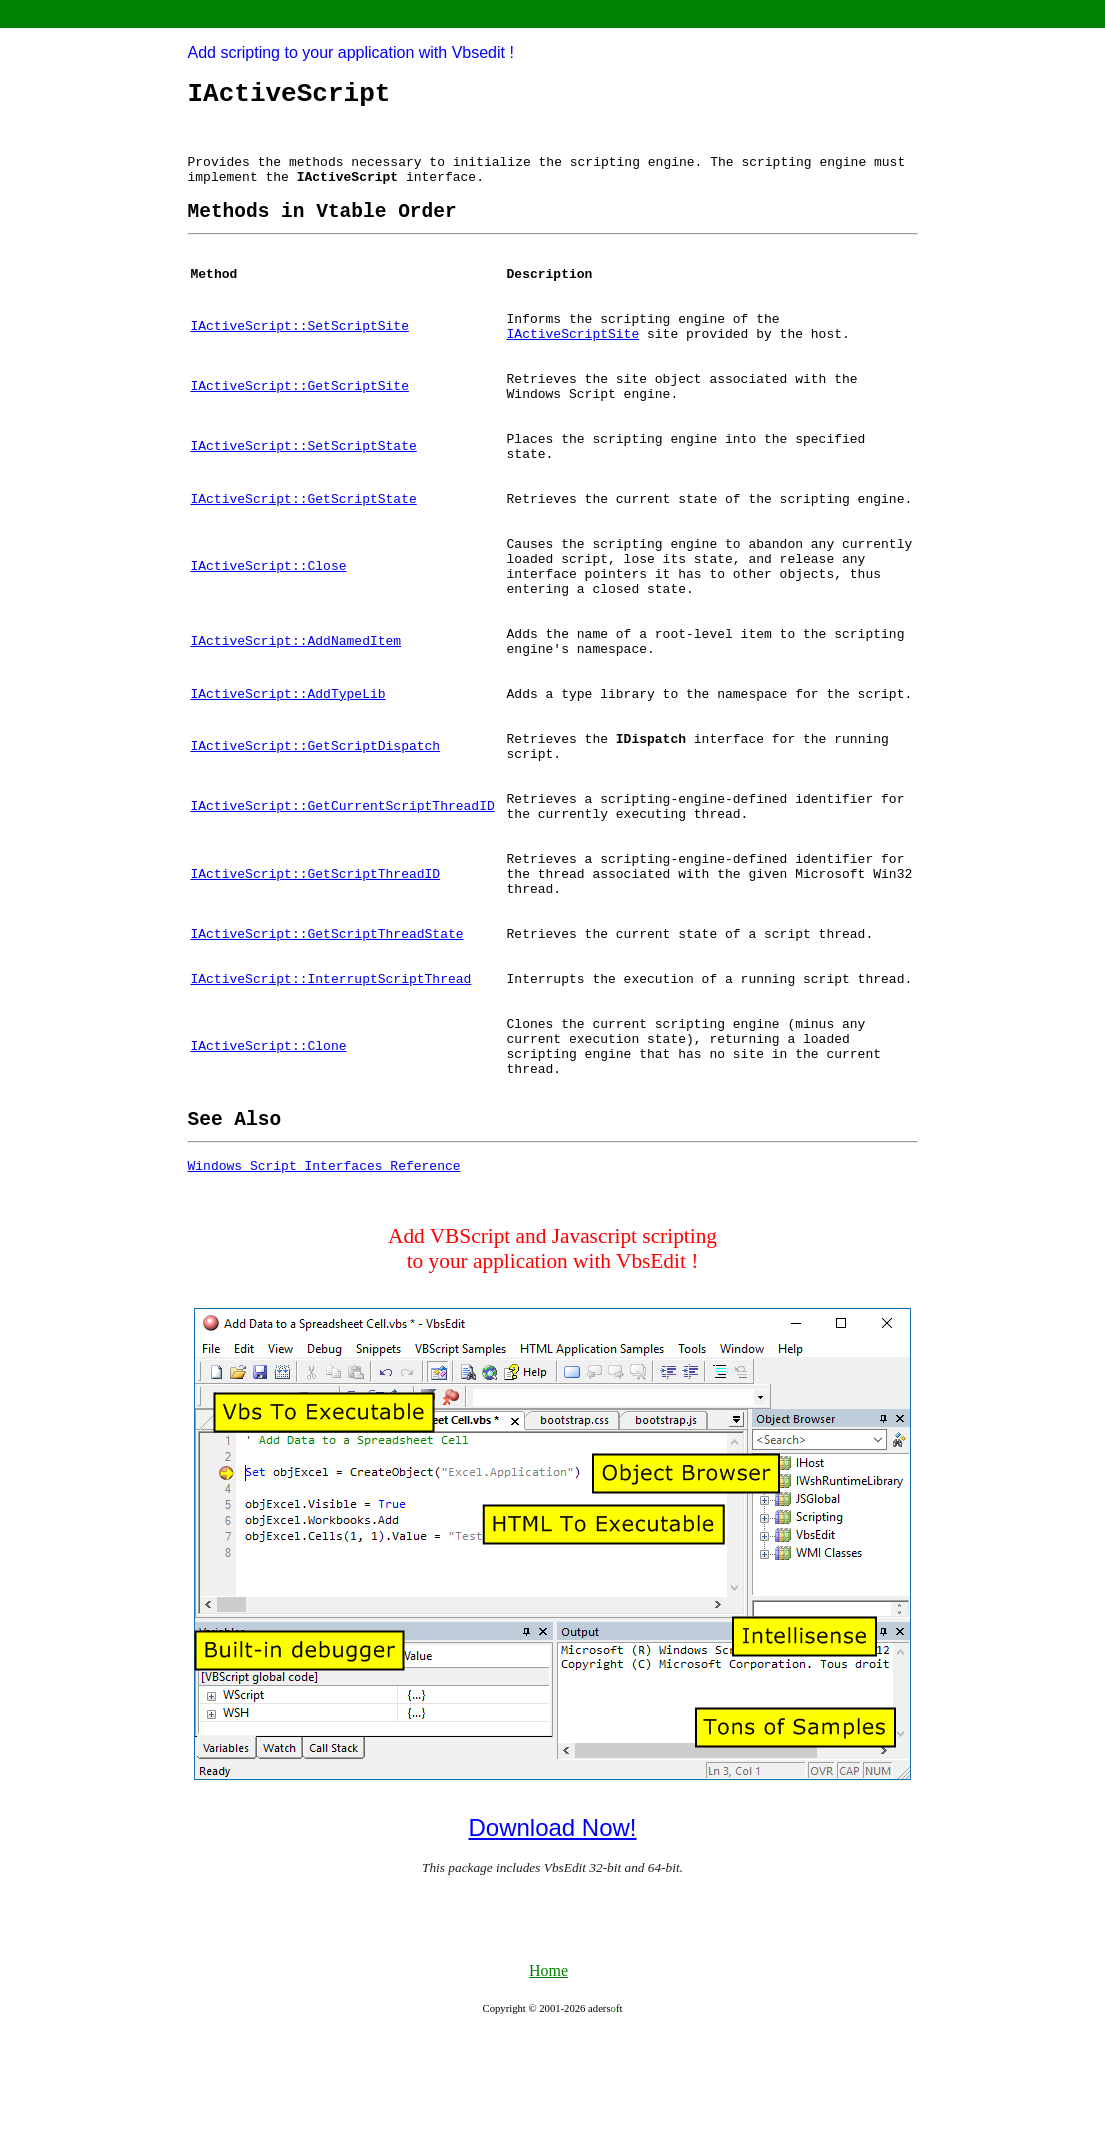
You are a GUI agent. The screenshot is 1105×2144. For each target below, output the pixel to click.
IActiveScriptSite (573, 362)
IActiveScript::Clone (269, 1145)
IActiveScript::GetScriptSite (300, 419)
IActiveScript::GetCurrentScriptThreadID (343, 881)
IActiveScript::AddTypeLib (288, 758)
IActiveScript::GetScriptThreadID (316, 956)
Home (548, 2082)
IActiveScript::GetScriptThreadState (327, 1022)
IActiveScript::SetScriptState (304, 485)
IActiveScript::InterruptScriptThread (331, 1070)
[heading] (322, 229)
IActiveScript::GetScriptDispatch (316, 815)
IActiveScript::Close (269, 617)
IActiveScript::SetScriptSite (300, 353)
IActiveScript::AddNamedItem (296, 701)
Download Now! (552, 1939)
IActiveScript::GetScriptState (304, 542)
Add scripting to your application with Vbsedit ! (351, 52)
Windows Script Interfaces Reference (324, 1277)
